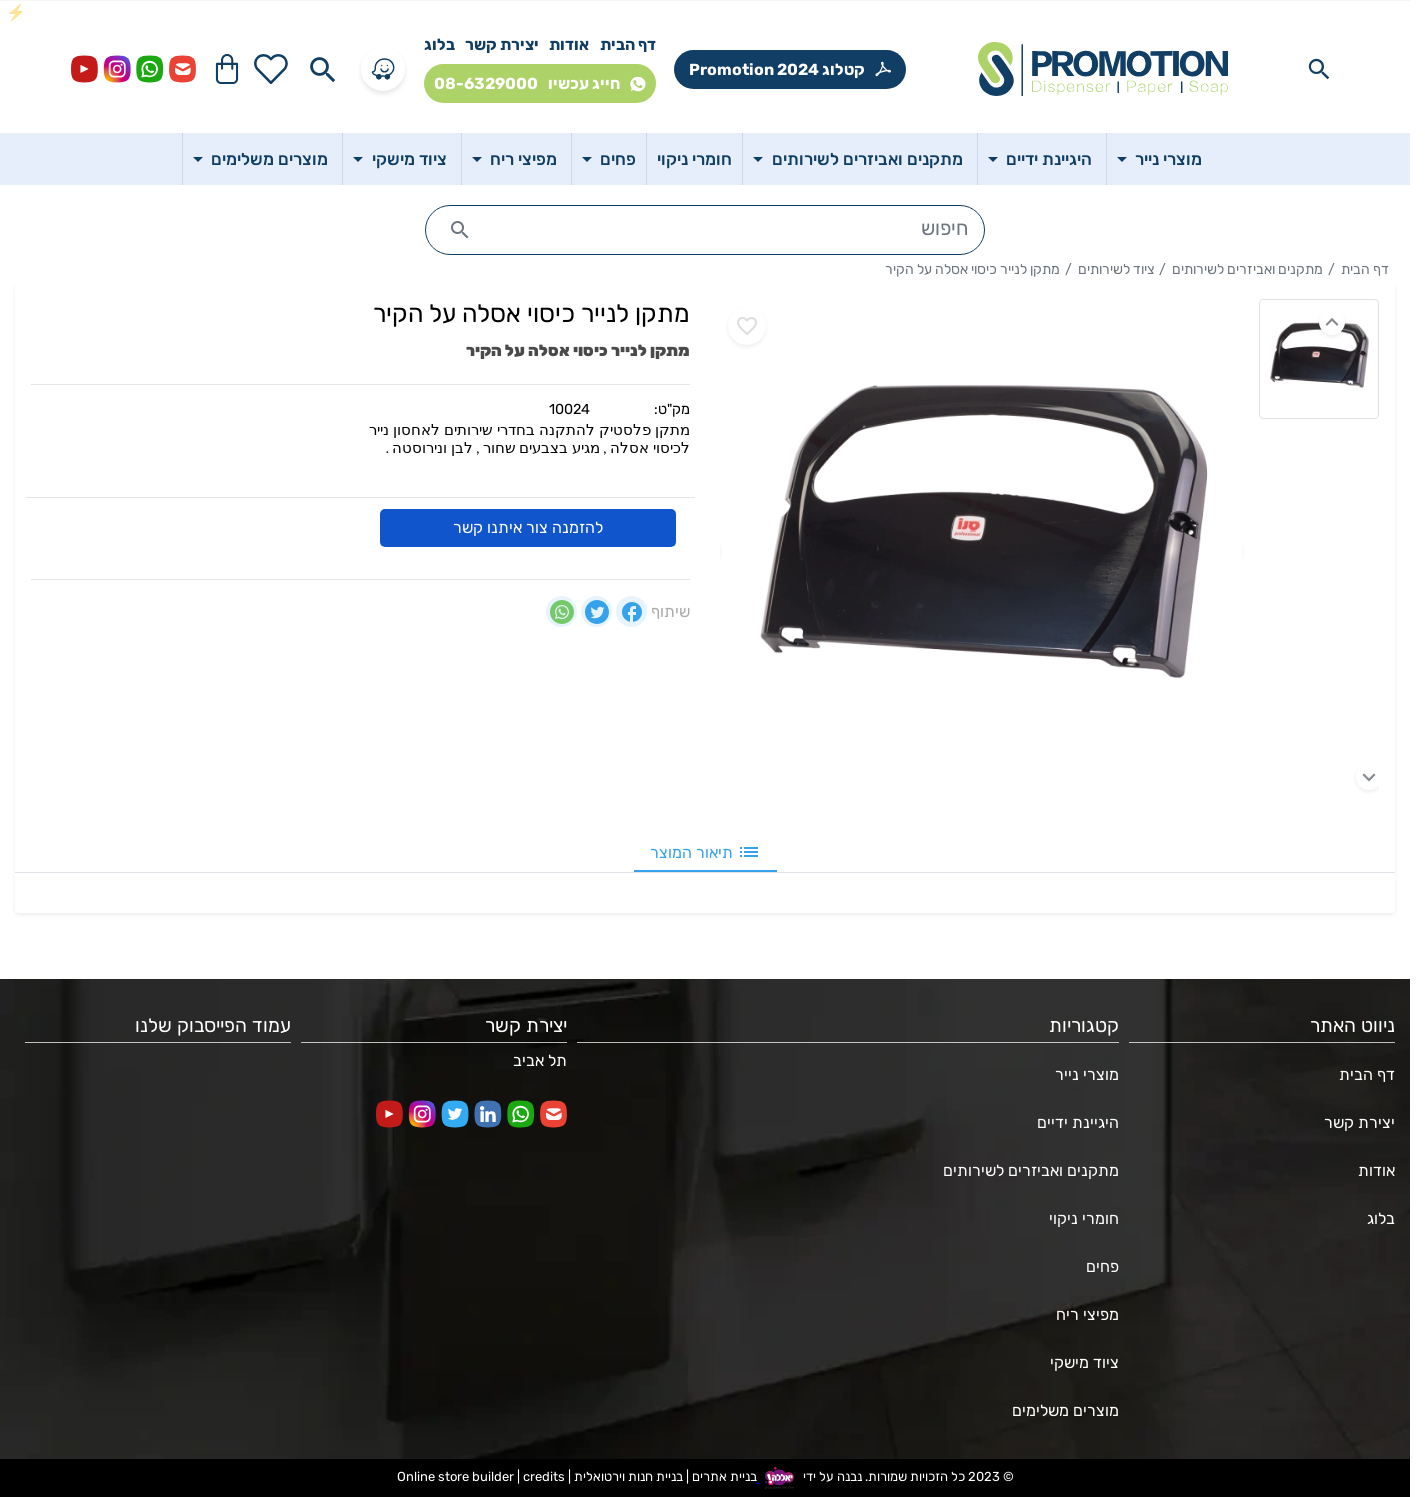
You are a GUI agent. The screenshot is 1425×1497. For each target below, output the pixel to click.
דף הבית (628, 44)
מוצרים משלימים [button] (267, 159)
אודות (569, 44)
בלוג (439, 44)
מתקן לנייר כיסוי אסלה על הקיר (972, 269)
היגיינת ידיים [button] (1047, 159)
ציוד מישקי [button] (407, 159)
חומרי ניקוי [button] (694, 159)
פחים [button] (616, 159)
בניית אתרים (724, 1477)
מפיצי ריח (1087, 1314)
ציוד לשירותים (1116, 269)
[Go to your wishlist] (271, 69)
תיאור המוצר (705, 852)
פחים (1102, 1266)
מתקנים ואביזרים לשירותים (1247, 269)
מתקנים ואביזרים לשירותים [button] (865, 159)
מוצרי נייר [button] (1166, 159)
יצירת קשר (502, 44)
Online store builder (455, 1477)
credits (544, 1477)
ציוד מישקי (1084, 1362)
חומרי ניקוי (1084, 1218)
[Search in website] (1319, 69)
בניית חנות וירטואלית (628, 1477)
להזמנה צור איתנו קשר (528, 527)
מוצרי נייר (1087, 1074)
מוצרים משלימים (1065, 1410)
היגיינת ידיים (1078, 1122)
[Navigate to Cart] (227, 69)
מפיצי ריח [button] (521, 159)
